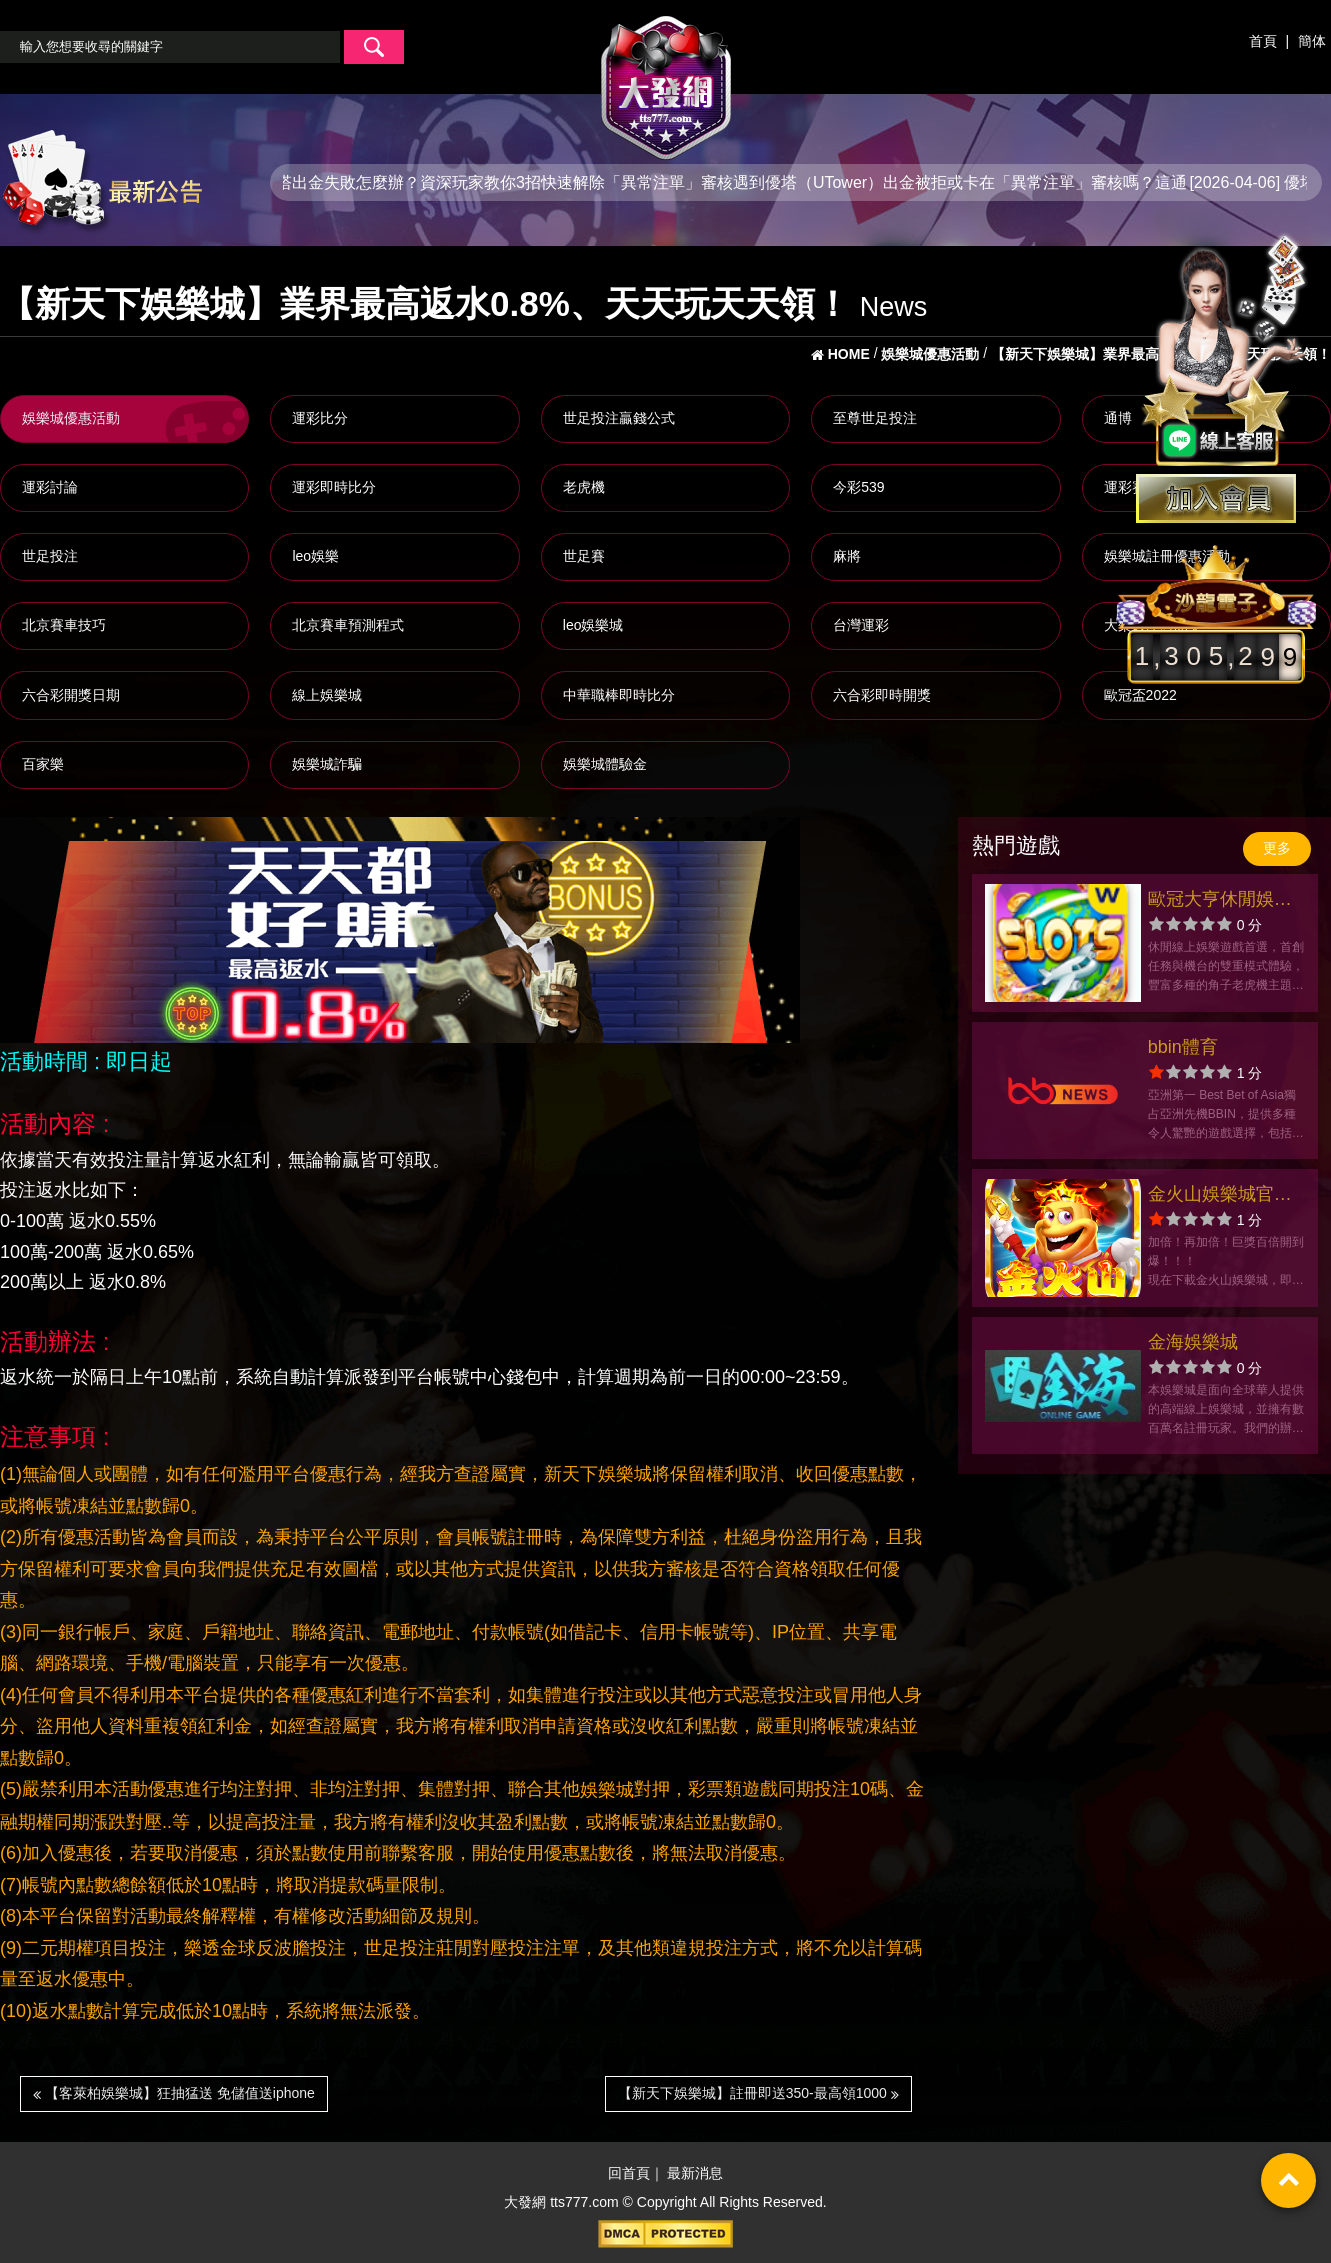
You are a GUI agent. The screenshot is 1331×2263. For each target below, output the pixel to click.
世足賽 (584, 556)
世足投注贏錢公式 (619, 418)
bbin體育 (1183, 1047)
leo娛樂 (315, 556)
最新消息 (695, 2174)
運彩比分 (320, 418)
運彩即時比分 (334, 487)
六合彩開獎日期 (71, 695)
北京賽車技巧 (64, 625)
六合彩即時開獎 (882, 695)
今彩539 (858, 487)
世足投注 (50, 556)
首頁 (1263, 41)
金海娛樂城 (1193, 1342)
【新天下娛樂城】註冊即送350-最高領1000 (758, 2093)
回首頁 (629, 2174)
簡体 (1312, 41)
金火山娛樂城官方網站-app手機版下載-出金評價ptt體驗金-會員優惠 (1224, 1196)
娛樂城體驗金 (605, 764)
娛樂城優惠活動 (71, 418)
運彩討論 (50, 487)
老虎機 (584, 487)
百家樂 (43, 764)
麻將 (847, 556)
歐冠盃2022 (1140, 695)
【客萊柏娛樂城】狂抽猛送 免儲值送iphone (174, 2093)
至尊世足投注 (875, 418)
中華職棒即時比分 (619, 695)
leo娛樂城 (593, 625)
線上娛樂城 (327, 695)
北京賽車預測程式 (348, 625)
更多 (1277, 848)
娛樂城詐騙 (327, 764)
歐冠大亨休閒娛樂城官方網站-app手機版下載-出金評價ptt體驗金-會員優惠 (1224, 901)
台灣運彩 (861, 625)
